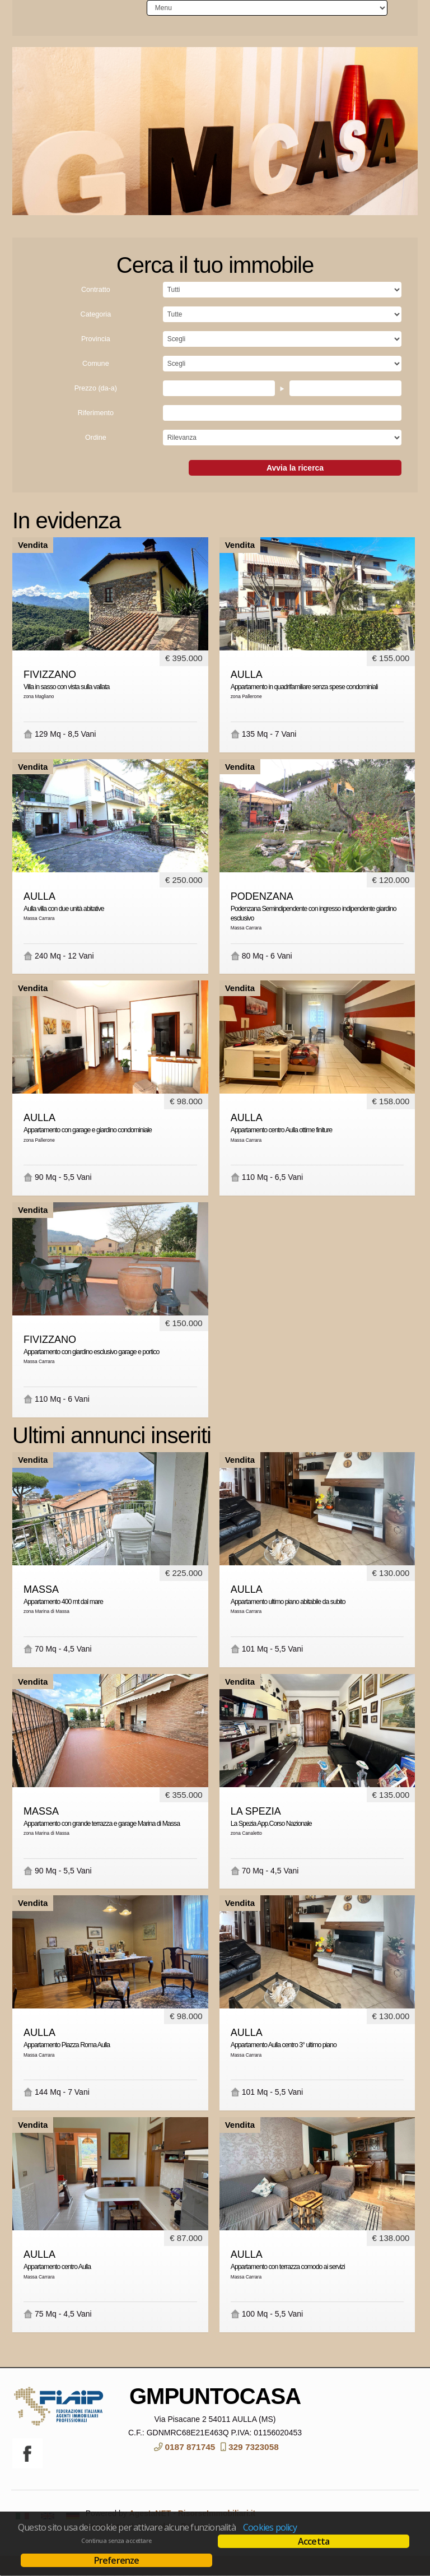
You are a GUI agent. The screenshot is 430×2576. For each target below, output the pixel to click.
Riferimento (96, 433)
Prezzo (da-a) (95, 408)
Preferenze (116, 2560)
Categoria (96, 334)
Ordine (95, 458)
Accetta (313, 2541)
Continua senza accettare (116, 2541)
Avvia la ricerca (295, 487)
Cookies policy (270, 2527)
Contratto (95, 310)
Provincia (95, 359)
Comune (95, 384)
